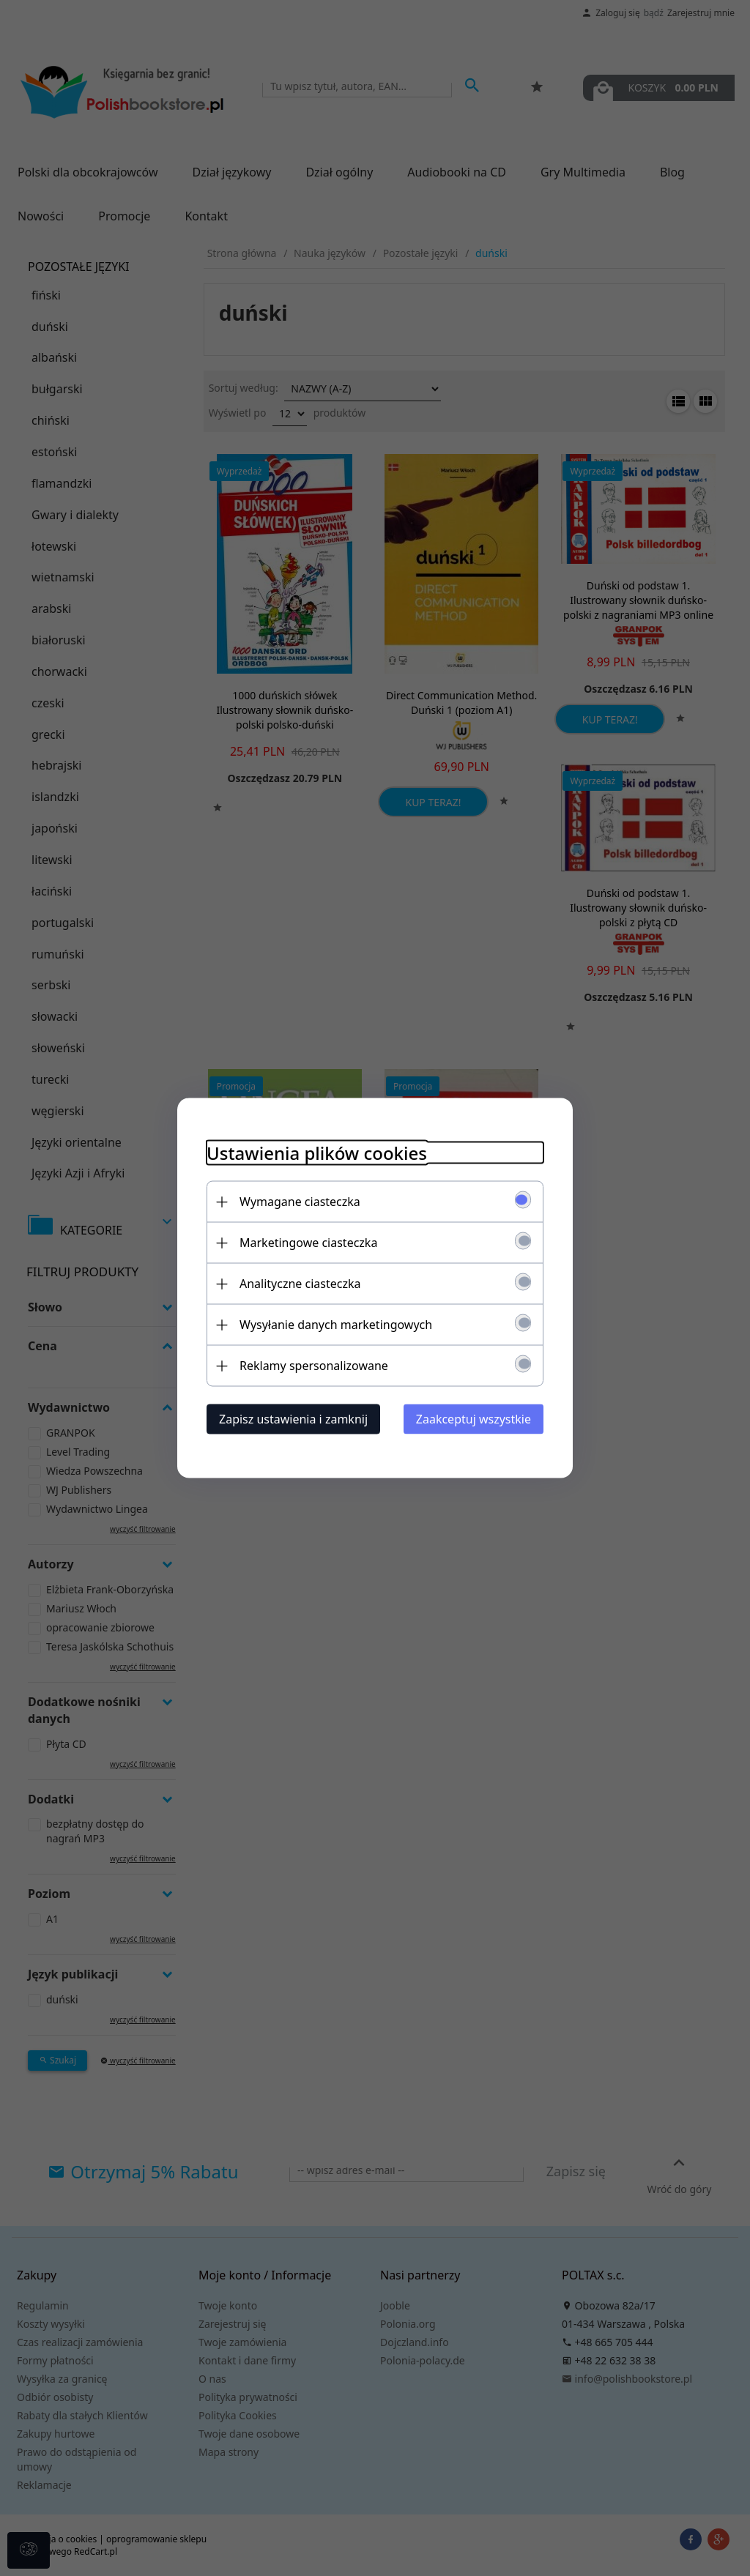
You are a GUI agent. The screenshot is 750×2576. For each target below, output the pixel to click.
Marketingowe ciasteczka (308, 1243)
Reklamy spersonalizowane (314, 1366)
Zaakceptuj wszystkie (473, 1419)
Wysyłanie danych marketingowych (336, 1325)
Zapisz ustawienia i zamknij (293, 1419)
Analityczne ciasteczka (300, 1284)
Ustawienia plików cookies (317, 1153)
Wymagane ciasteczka (300, 1202)
